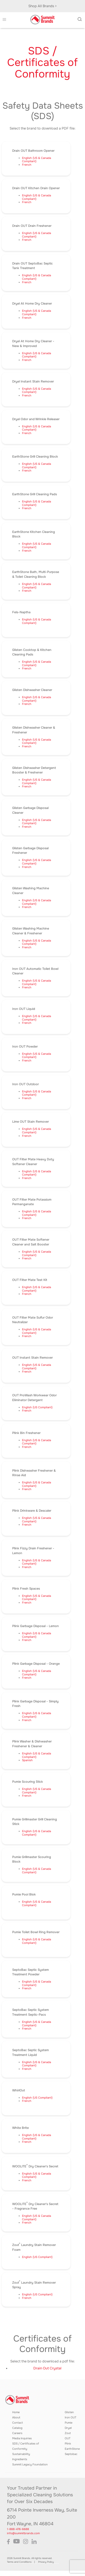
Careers (17, 2433)
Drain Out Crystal (47, 2368)
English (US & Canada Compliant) (36, 159)
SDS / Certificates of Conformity (25, 2446)
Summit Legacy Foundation (30, 2464)
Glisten (69, 2412)
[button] (4, 19)
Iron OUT (70, 2417)
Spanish (27, 1760)
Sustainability (21, 2454)
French (26, 165)
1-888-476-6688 (18, 2529)
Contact (17, 2422)
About (16, 2417)
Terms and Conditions (19, 2561)
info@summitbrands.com (23, 2533)
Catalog (17, 2428)
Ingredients (19, 2459)
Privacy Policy (46, 2561)
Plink (68, 2443)
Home (16, 2412)
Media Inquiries (22, 2438)
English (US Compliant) (37, 1407)
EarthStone (72, 2449)
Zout (68, 2433)
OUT (67, 2438)
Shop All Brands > (42, 6)
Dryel (68, 2428)
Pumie (68, 2422)
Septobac (71, 2454)
